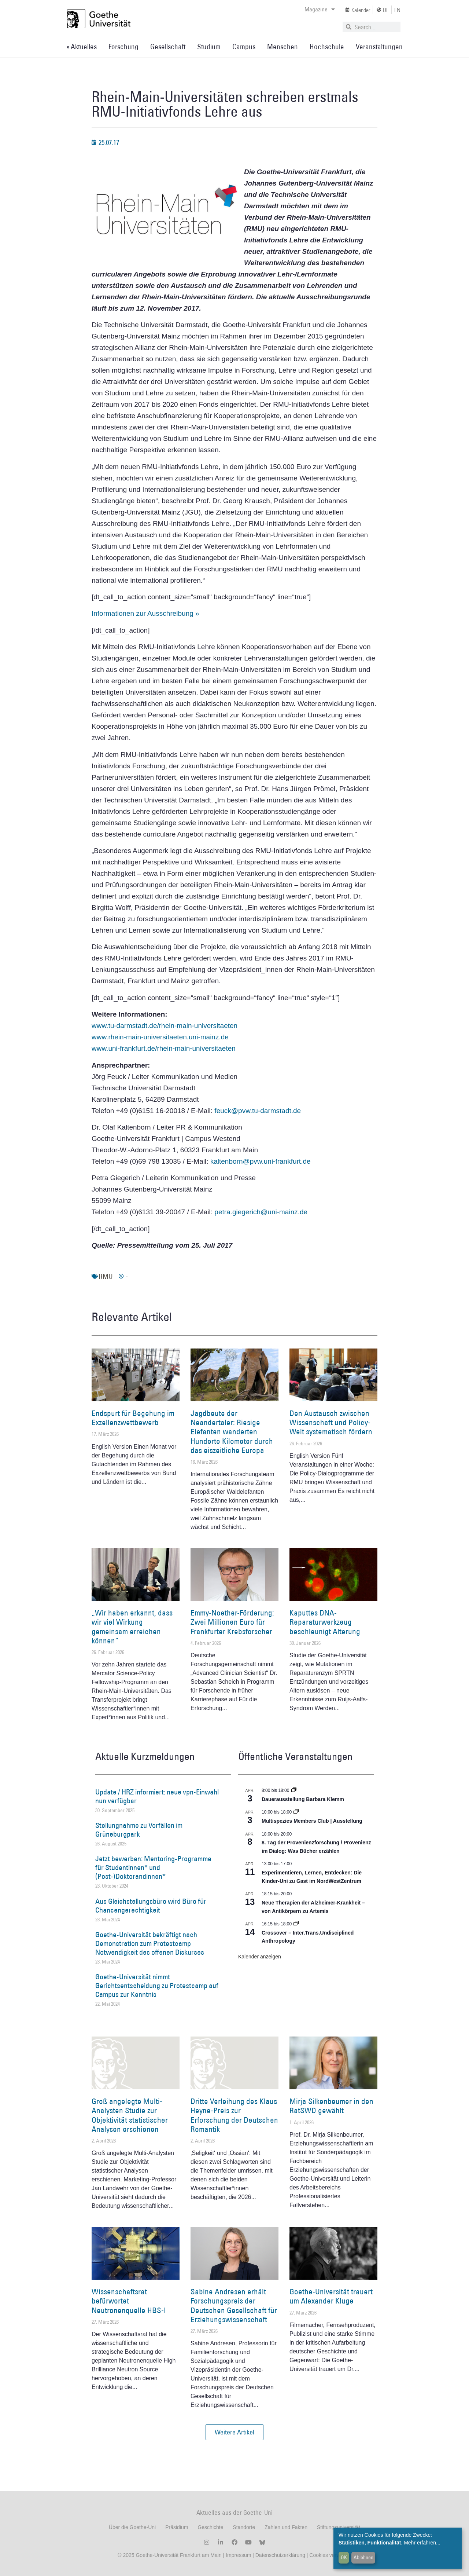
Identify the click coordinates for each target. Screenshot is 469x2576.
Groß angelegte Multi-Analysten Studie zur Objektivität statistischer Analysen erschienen (130, 2115)
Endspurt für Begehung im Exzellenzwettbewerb (133, 1417)
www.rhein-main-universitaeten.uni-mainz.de (160, 1037)
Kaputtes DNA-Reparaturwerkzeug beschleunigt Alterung (324, 1622)
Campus (243, 46)
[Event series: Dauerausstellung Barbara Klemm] (293, 1790)
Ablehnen (363, 2557)
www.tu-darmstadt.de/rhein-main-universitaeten (164, 1025)
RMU (106, 1276)
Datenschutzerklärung (280, 2555)
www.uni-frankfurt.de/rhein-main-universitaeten (164, 1048)
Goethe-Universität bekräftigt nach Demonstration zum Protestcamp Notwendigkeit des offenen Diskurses (149, 1943)
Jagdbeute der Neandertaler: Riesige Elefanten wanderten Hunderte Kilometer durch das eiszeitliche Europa (232, 1431)
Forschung (123, 46)
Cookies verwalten (330, 2555)
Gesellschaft (167, 46)
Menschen (282, 46)
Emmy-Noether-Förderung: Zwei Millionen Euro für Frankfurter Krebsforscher (232, 1622)
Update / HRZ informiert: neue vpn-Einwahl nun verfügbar (157, 1796)
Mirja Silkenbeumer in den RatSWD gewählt (331, 2105)
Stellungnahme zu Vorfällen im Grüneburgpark (138, 1830)
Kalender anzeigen (259, 1957)
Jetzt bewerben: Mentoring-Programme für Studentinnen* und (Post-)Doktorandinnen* (153, 1867)
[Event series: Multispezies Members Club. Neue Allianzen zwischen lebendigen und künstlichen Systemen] (296, 1812)
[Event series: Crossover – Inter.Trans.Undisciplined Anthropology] (296, 1923)
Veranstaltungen (379, 46)
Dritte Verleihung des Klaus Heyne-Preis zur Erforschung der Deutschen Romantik (234, 2115)
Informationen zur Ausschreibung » (145, 613)
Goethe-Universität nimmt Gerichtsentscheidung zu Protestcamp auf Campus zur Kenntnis (156, 1985)
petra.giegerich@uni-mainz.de (260, 1212)
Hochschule (327, 46)
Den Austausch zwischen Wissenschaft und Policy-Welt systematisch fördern (330, 1422)
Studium (209, 46)
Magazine (319, 9)
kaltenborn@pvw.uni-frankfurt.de (260, 1161)
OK (344, 2557)
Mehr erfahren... (422, 2543)
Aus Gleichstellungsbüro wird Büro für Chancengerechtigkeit (150, 1905)
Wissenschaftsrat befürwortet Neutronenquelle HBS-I (129, 2301)
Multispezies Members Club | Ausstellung (312, 1821)
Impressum (237, 2555)
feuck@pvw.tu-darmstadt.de (257, 1111)
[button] (234, 2432)
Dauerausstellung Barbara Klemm (303, 1799)
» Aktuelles (81, 46)
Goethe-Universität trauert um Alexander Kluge (331, 2296)
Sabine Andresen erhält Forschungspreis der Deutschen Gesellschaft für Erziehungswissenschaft (234, 2305)
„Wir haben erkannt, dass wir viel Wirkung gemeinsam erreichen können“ (132, 1627)
